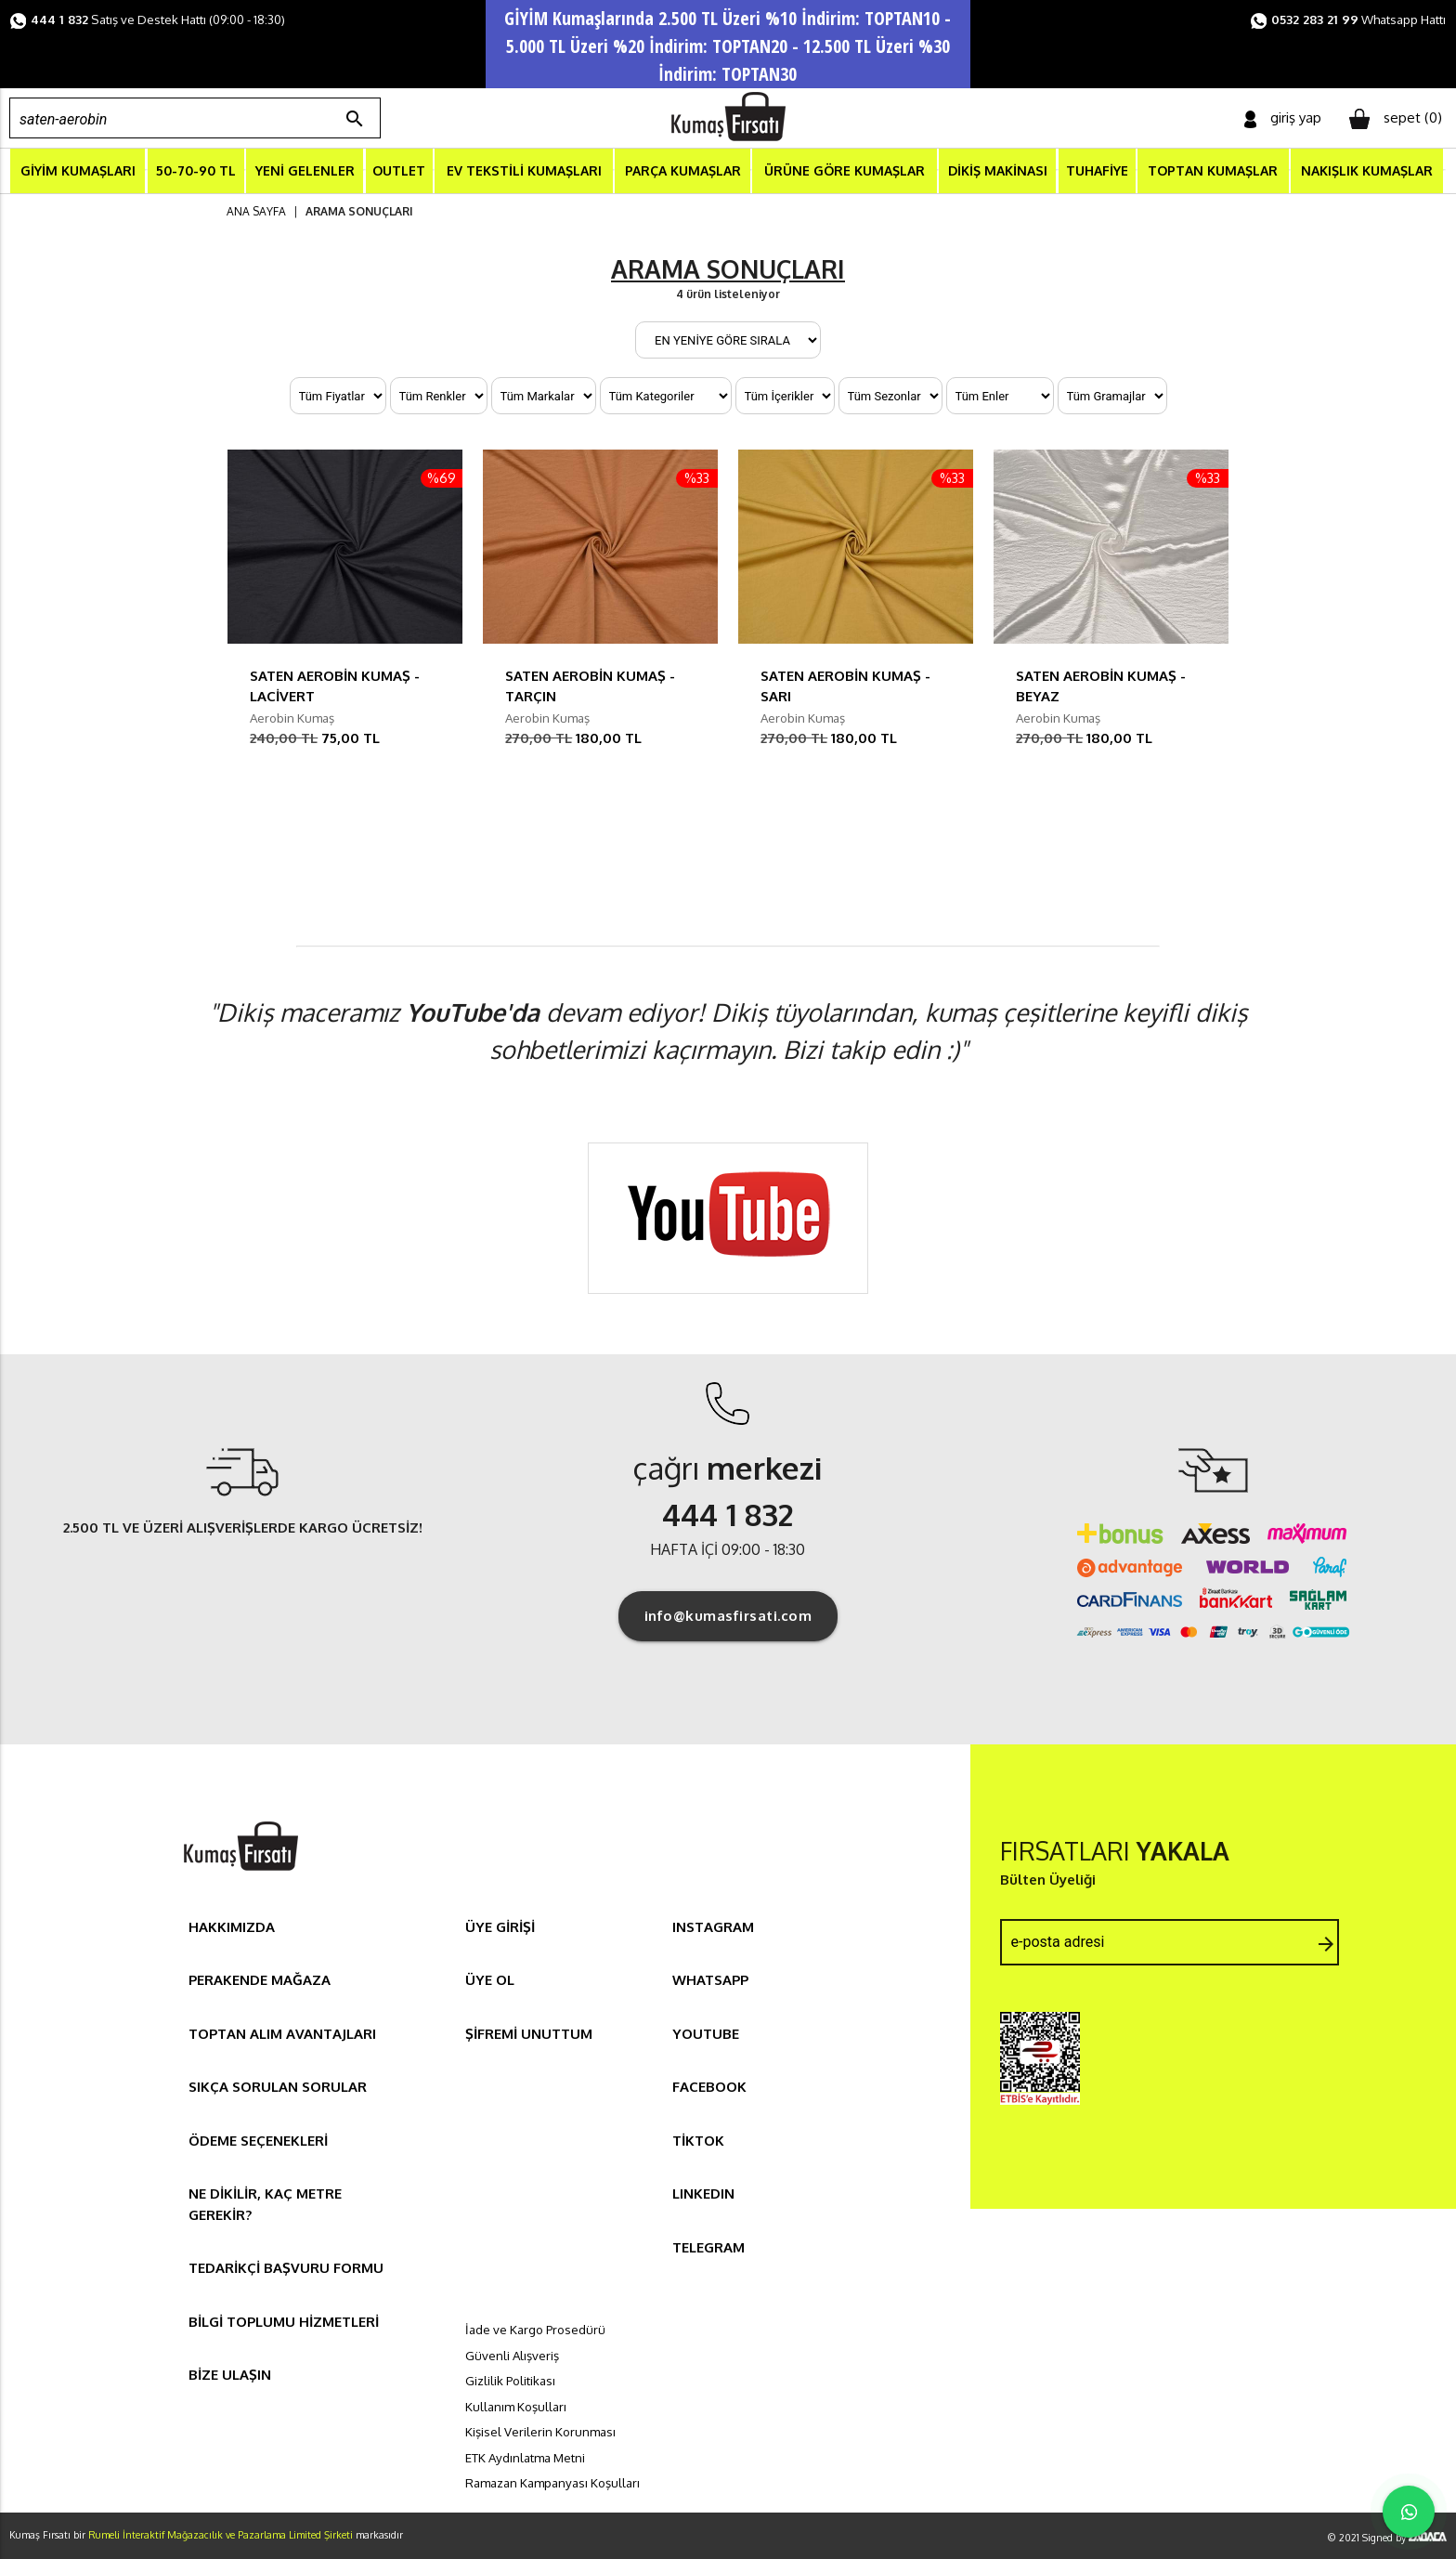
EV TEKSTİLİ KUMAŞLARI (524, 170)
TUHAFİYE (1097, 170)
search (355, 119)
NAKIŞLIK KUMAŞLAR (1367, 170)
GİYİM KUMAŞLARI (78, 170)
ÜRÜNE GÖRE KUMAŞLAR (844, 170)
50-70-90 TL (196, 170)
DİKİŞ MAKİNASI (997, 170)
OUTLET (398, 170)
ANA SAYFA (256, 211)
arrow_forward (1326, 1944)
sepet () (1395, 119)
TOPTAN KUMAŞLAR (1213, 170)
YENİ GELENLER (305, 170)
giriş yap (1282, 118)
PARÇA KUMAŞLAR (683, 170)
